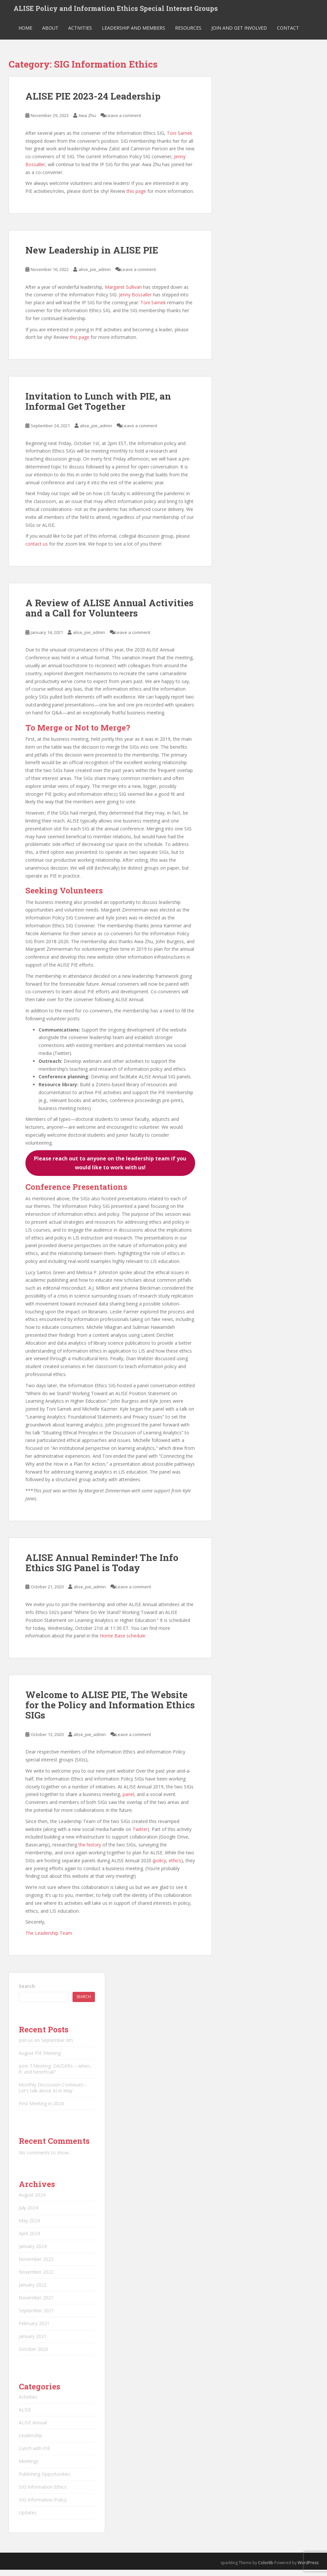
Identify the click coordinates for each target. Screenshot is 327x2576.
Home (25, 34)
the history (89, 1851)
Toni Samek (179, 139)
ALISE (25, 2416)
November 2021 (36, 2304)
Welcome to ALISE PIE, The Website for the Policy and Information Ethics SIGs (110, 1711)
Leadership (30, 2442)
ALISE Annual (33, 2429)
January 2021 (32, 2343)
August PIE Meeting (40, 2059)
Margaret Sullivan (123, 293)
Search (27, 1993)
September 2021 (36, 2317)
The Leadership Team (48, 1939)
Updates (28, 2519)
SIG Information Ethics (43, 2493)
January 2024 (32, 2253)
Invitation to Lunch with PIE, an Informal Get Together (98, 408)
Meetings (29, 2468)
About (50, 34)
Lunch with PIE (34, 2455)
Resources (188, 34)
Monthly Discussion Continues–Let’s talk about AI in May (52, 2094)
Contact (288, 34)
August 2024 (32, 2201)
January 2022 (32, 2291)
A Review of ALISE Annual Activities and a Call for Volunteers (109, 614)
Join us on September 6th (46, 2047)
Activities (80, 34)
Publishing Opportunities (45, 2480)
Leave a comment (123, 122)
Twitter (140, 1835)
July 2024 (28, 2214)
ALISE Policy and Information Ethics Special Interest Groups (116, 11)
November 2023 (36, 2265)
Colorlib (265, 2569)
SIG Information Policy (43, 2506)
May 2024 (29, 2227)
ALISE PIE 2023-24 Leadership (93, 103)
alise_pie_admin (94, 276)
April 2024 (29, 2240)
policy (160, 1867)
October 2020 (33, 2355)
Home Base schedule (122, 1642)
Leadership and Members (133, 34)
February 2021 (34, 2330)
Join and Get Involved (239, 34)
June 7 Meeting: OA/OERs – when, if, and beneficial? (55, 2075)
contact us (36, 550)
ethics (175, 1867)
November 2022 (36, 2278)
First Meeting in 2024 (41, 2110)
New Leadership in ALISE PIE (91, 257)
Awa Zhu (87, 122)
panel (128, 1801)
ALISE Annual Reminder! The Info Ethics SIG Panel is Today (101, 1569)
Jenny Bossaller (135, 301)
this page (136, 198)
